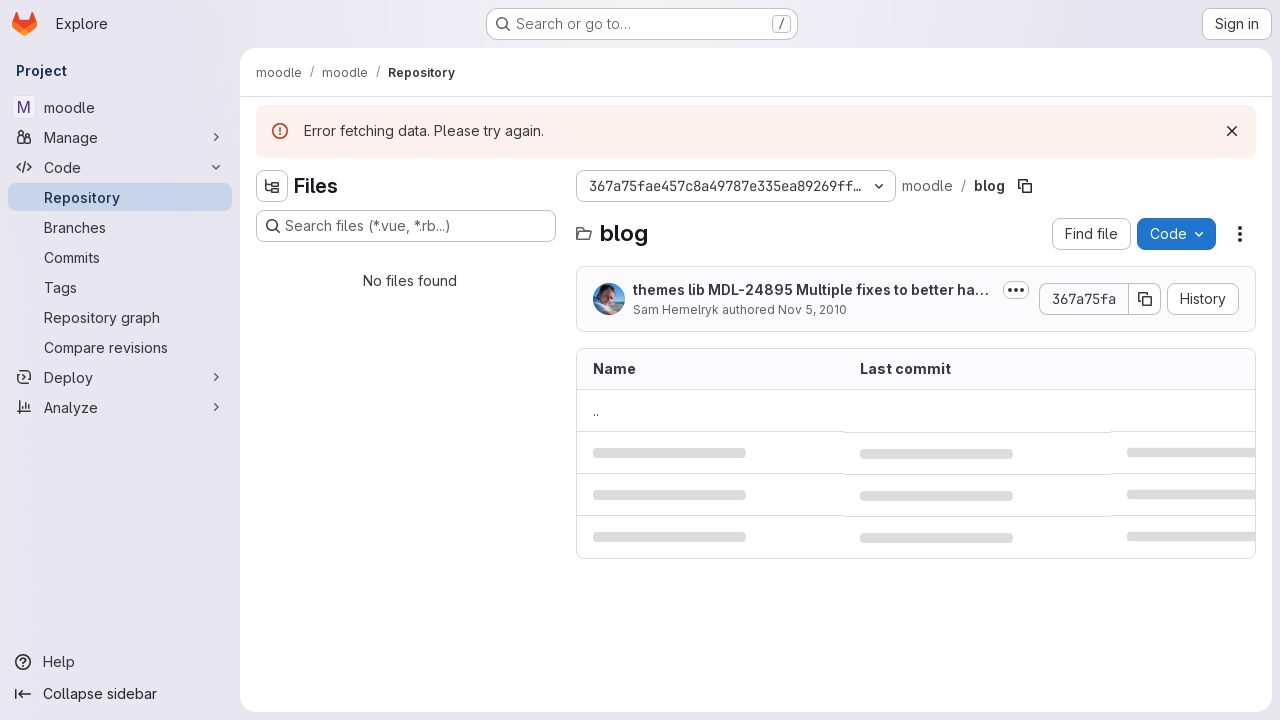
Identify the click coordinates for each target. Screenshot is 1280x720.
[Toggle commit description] (1016, 290)
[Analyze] (120, 407)
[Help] (120, 662)
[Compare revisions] (120, 347)
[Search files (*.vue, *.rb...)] (406, 226)
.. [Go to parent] (596, 410)
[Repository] (120, 197)
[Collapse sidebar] (120, 694)
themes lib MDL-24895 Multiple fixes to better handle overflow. (813, 290)
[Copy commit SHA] (1145, 299)
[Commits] (120, 257)
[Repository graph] (120, 317)
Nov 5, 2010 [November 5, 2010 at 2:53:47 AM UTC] (812, 309)
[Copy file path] (1025, 186)
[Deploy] (120, 377)
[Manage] (120, 137)
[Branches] (120, 227)
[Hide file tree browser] (272, 186)
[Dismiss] (1232, 131)
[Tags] (120, 287)
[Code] (120, 167)
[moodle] (120, 107)
